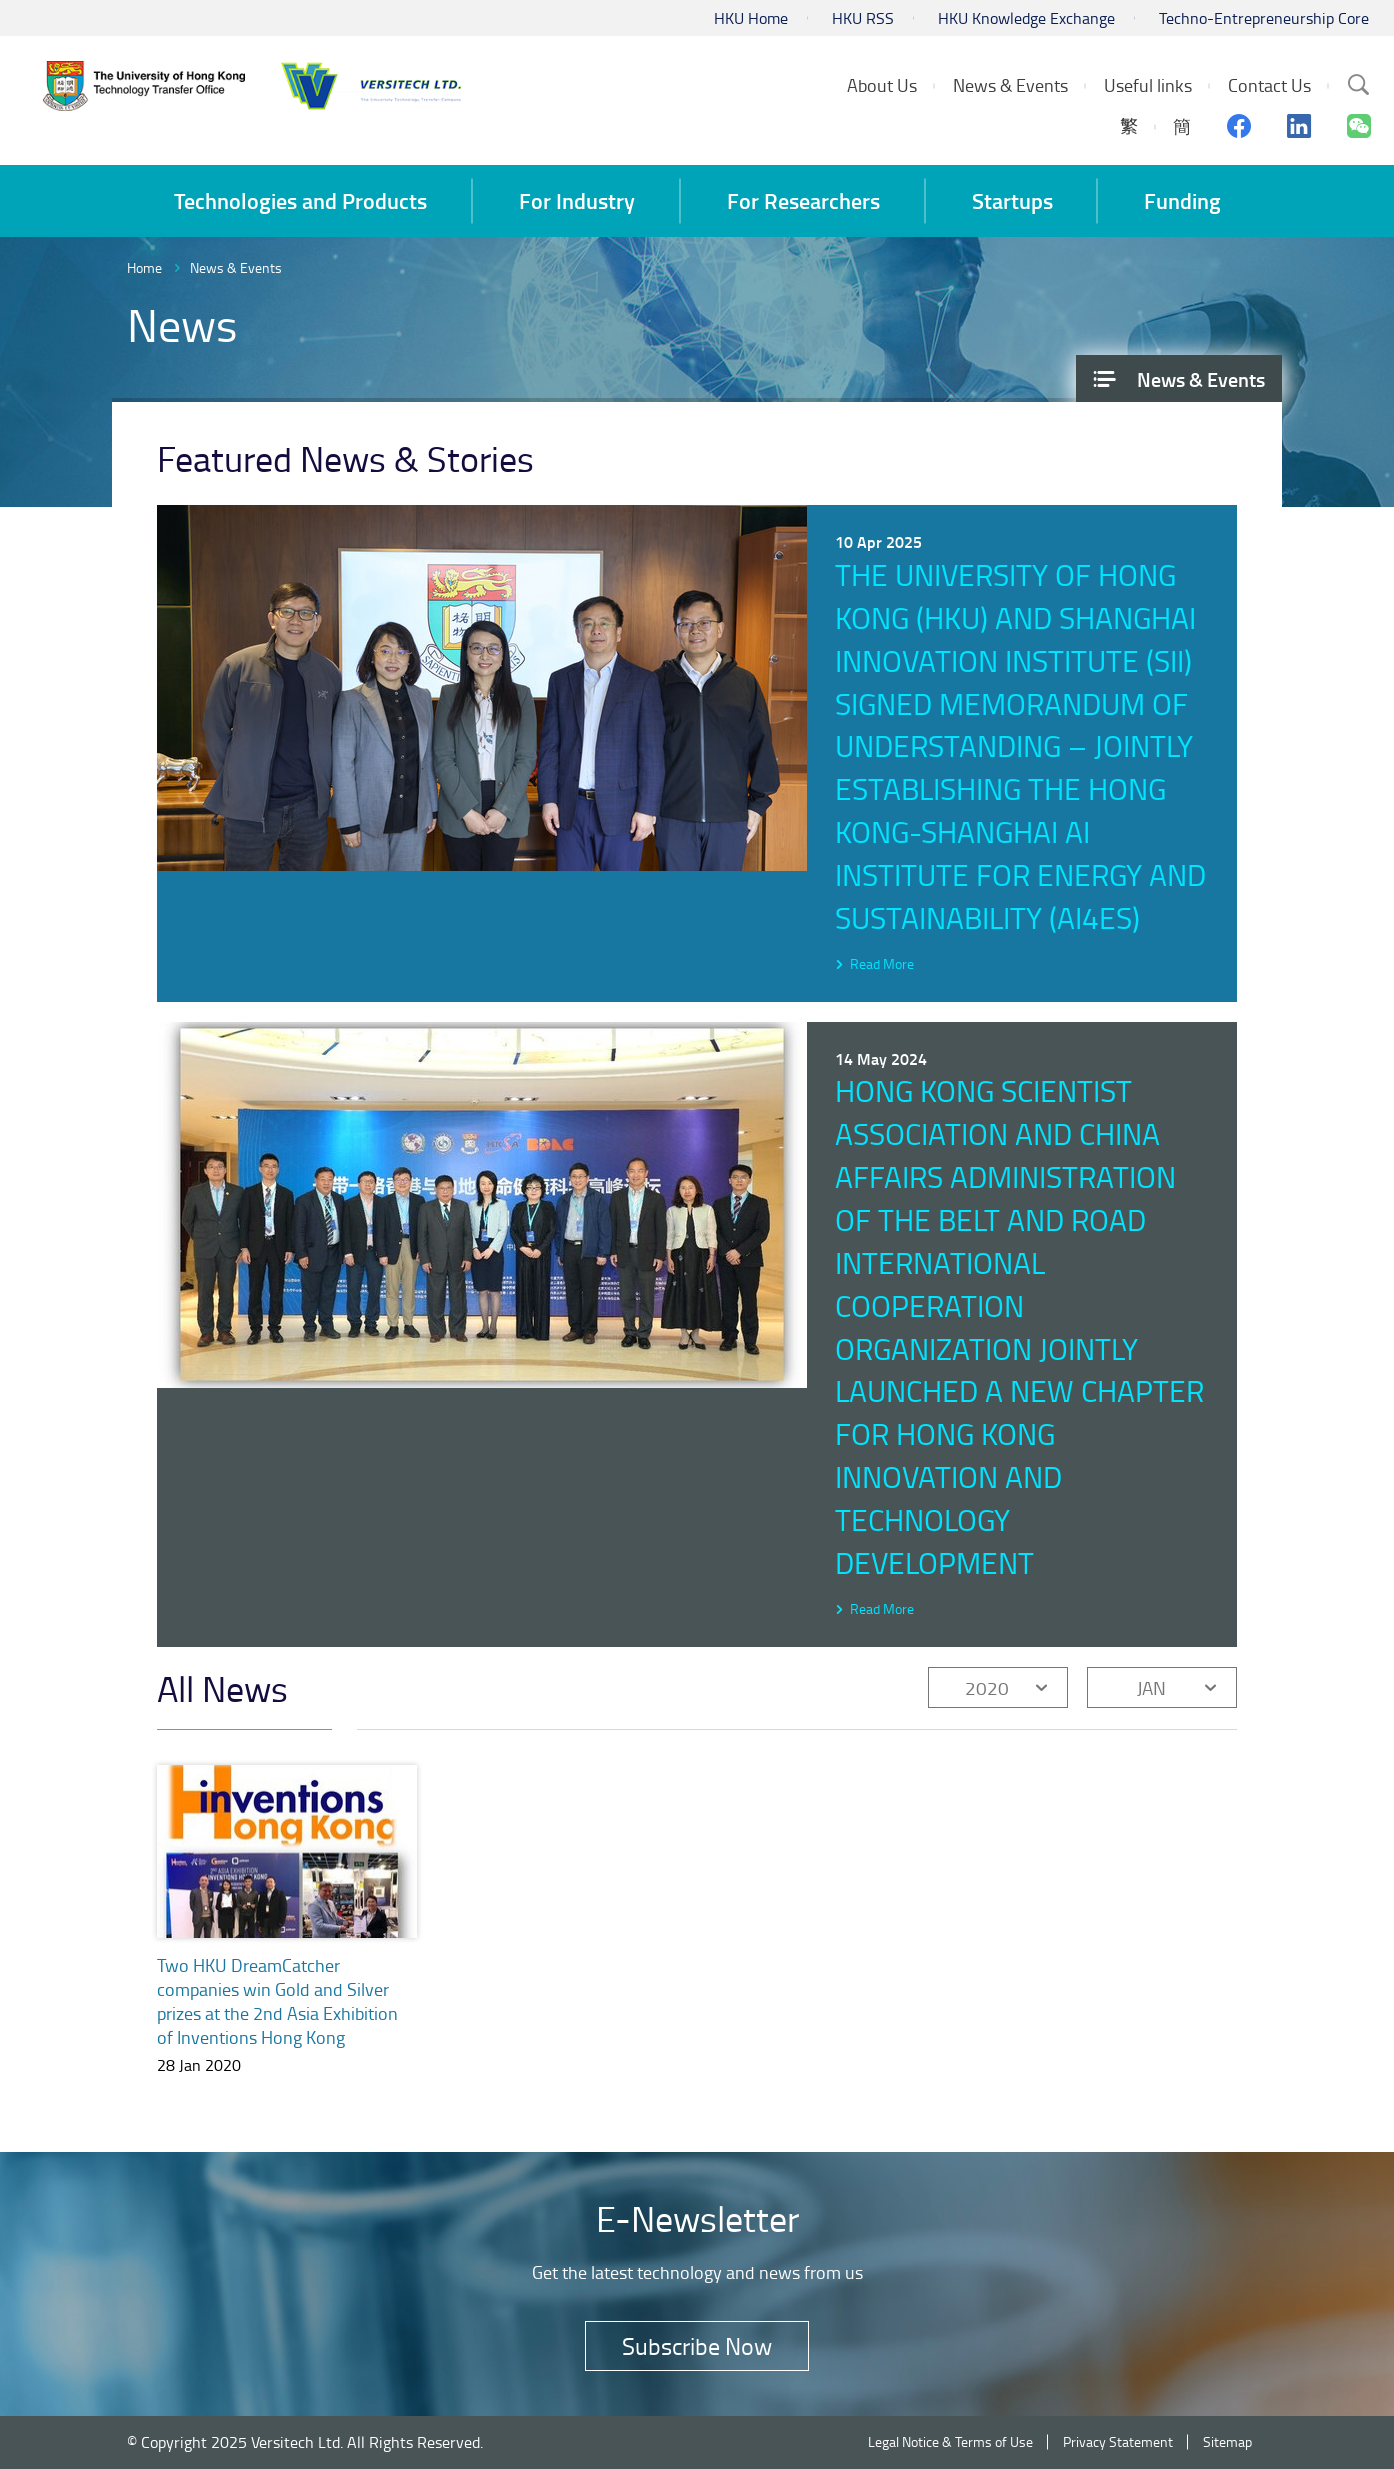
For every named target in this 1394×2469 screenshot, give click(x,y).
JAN (1151, 1687)
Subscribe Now (697, 2345)
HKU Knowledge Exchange (1026, 18)
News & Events (236, 267)
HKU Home (751, 18)
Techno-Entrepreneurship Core (1264, 18)
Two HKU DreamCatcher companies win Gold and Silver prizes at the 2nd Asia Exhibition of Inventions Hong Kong (277, 2001)
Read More (882, 963)
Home (144, 267)
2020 (987, 1687)
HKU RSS (863, 18)
